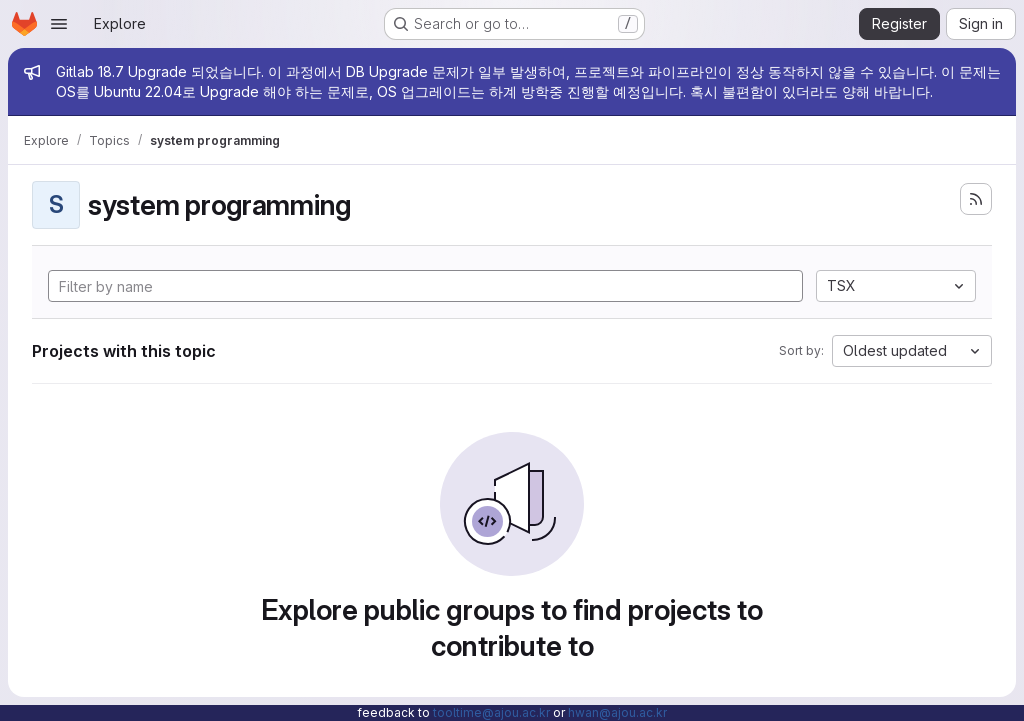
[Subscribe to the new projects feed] (976, 199)
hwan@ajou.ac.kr (617, 712)
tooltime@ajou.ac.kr (491, 712)
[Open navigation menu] (59, 24)
